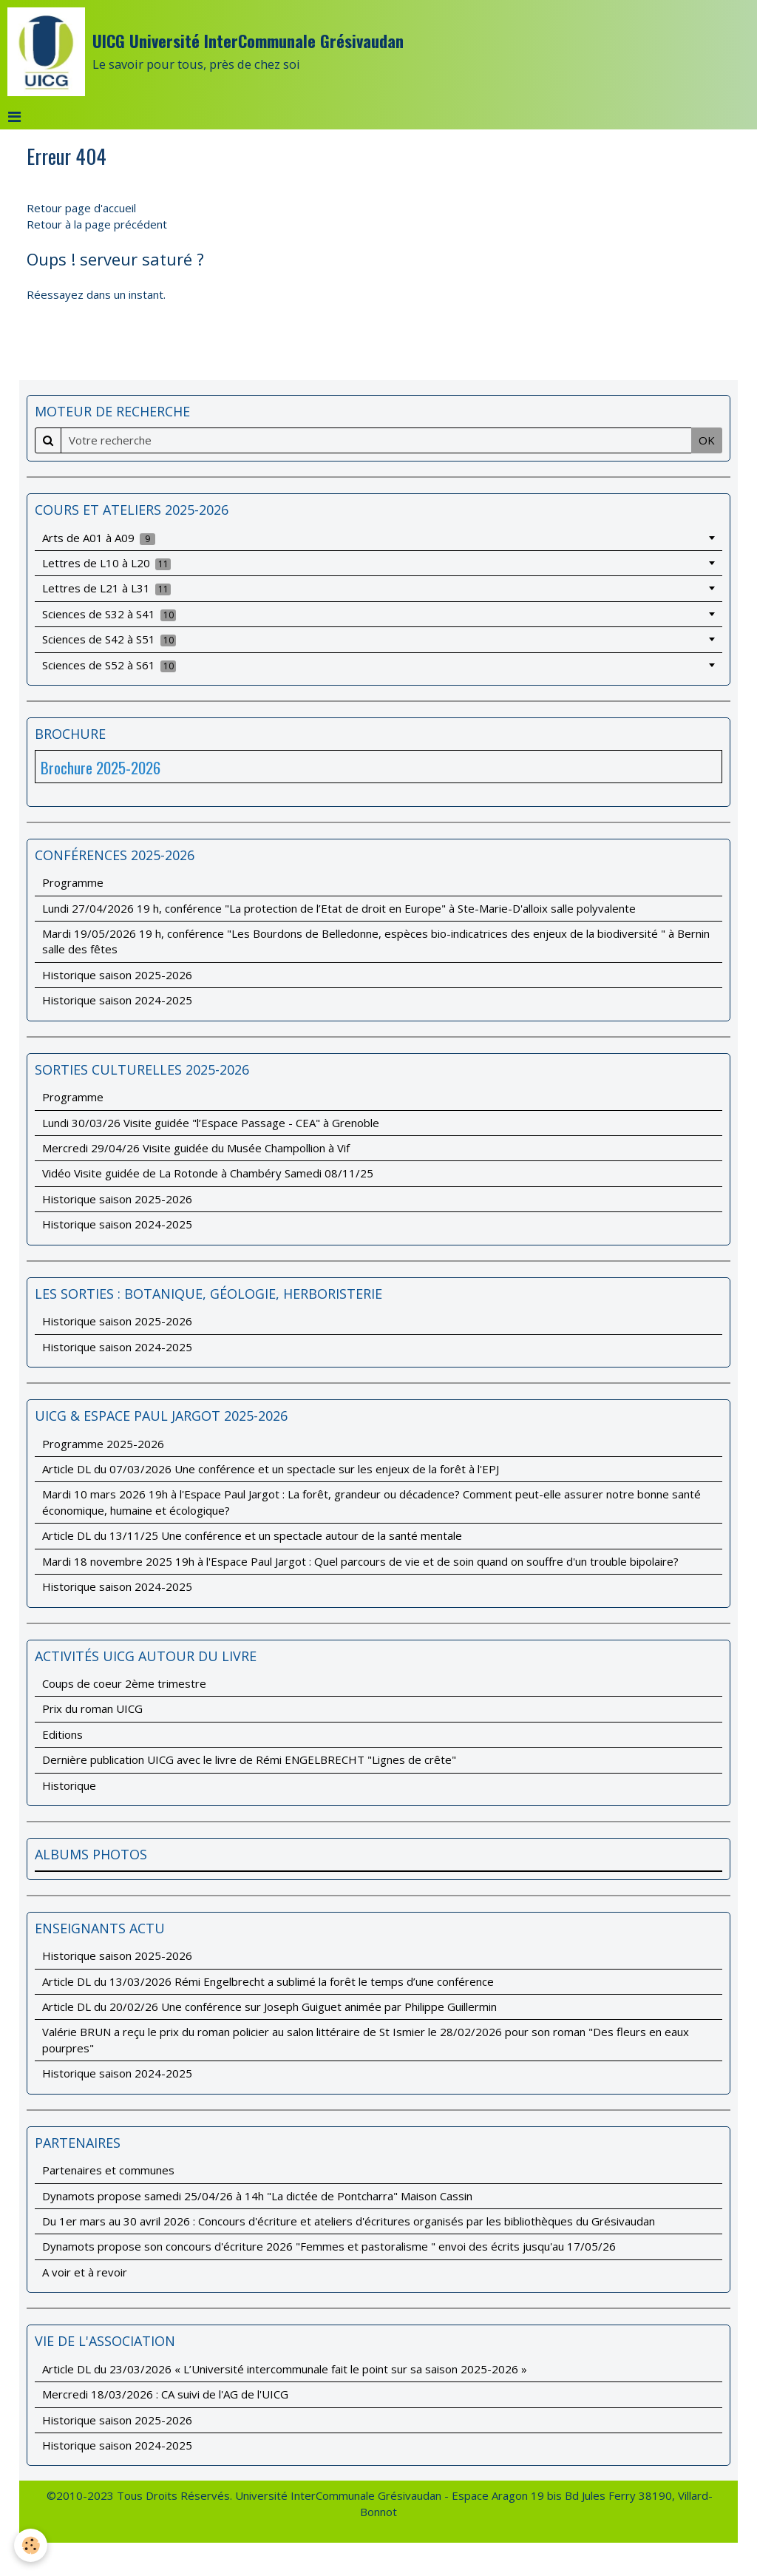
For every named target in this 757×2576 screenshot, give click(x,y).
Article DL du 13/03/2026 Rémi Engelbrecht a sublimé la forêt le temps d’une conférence (268, 1981)
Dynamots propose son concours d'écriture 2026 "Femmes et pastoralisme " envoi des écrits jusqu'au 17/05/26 (329, 2246)
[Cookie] (31, 2545)
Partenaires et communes (108, 2170)
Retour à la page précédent (97, 224)
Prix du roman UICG (92, 1708)
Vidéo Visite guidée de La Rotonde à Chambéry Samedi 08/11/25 (207, 1173)
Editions (62, 1734)
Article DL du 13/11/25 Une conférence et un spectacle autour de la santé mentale (252, 1535)
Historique (69, 1785)
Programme (72, 882)
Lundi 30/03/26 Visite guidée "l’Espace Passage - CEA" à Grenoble (210, 1122)
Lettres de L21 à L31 (107, 588)
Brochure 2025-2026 (100, 766)
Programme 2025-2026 (103, 1443)
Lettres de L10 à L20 (107, 562)
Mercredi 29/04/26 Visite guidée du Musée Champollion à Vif (196, 1147)
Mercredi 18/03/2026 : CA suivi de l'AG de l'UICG (165, 2394)
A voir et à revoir (84, 2272)
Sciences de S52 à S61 (109, 664)
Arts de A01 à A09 (99, 537)
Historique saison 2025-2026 (117, 974)
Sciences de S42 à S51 (109, 639)
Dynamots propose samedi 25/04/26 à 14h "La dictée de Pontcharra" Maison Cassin (257, 2195)
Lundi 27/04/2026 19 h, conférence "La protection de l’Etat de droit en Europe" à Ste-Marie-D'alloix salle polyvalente (339, 908)
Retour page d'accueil (81, 207)
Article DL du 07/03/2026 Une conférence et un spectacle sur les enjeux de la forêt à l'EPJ (270, 1468)
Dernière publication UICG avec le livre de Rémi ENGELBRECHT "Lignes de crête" (249, 1759)
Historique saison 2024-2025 (117, 1000)
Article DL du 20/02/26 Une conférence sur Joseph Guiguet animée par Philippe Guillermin (269, 2006)
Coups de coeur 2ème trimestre (124, 1683)
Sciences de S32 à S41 (109, 613)
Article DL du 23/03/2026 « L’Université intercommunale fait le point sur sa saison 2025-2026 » (284, 2369)
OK (707, 440)
